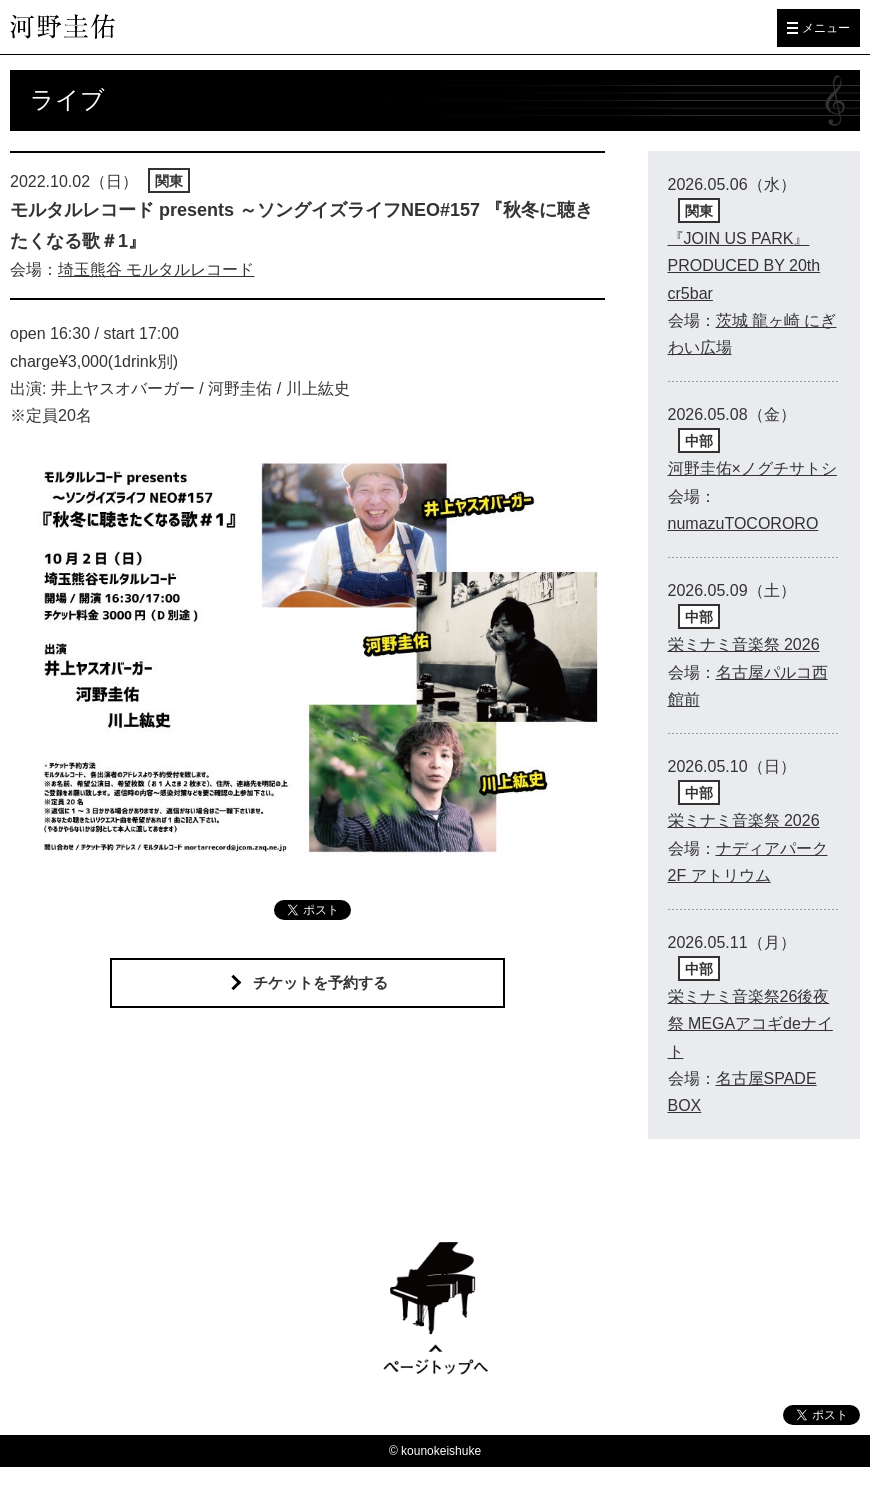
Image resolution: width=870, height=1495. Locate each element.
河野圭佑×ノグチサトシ (752, 468)
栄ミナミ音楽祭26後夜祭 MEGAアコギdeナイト (750, 1023)
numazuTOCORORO (743, 523)
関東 (169, 181)
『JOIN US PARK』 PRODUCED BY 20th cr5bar (744, 265)
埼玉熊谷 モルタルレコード (156, 269)
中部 (699, 441)
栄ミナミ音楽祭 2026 (744, 644)
